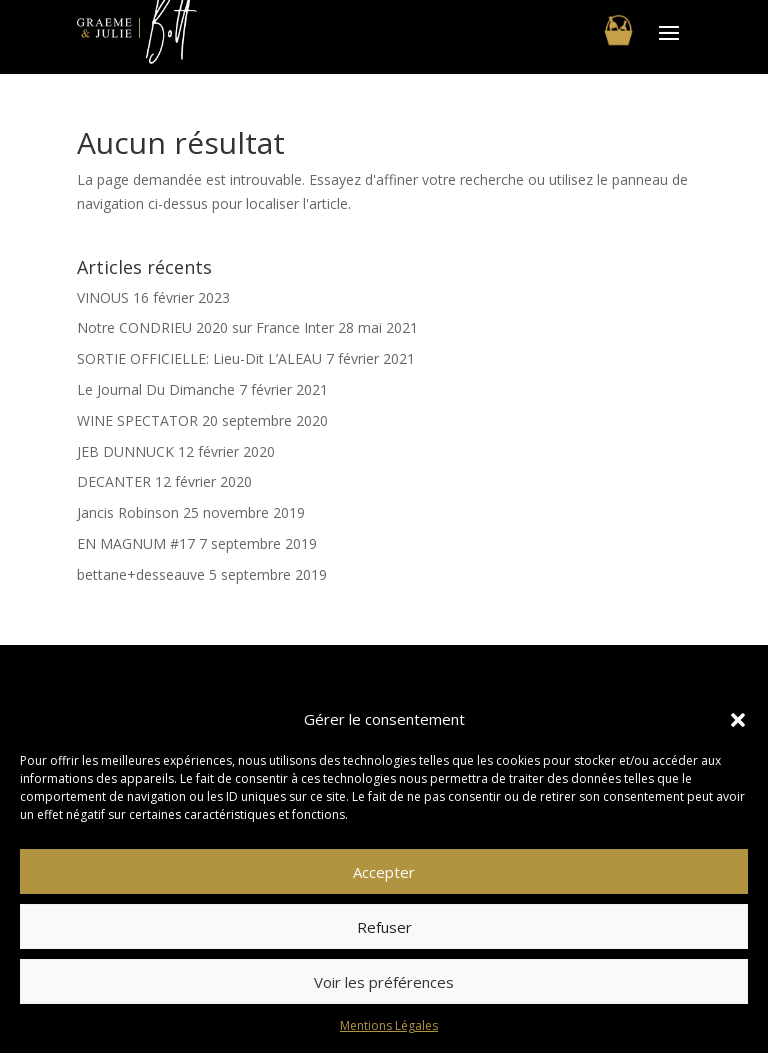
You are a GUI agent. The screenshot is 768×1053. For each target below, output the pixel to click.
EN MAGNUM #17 (136, 543)
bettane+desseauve (141, 574)
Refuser (384, 927)
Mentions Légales (389, 1025)
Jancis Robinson (128, 512)
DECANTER (114, 481)
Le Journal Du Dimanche (156, 389)
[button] (738, 720)
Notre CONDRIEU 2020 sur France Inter (205, 327)
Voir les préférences (384, 982)
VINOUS (103, 297)
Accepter (384, 872)
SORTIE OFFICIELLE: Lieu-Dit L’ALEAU (199, 358)
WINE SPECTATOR (137, 420)
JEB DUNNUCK (125, 451)
